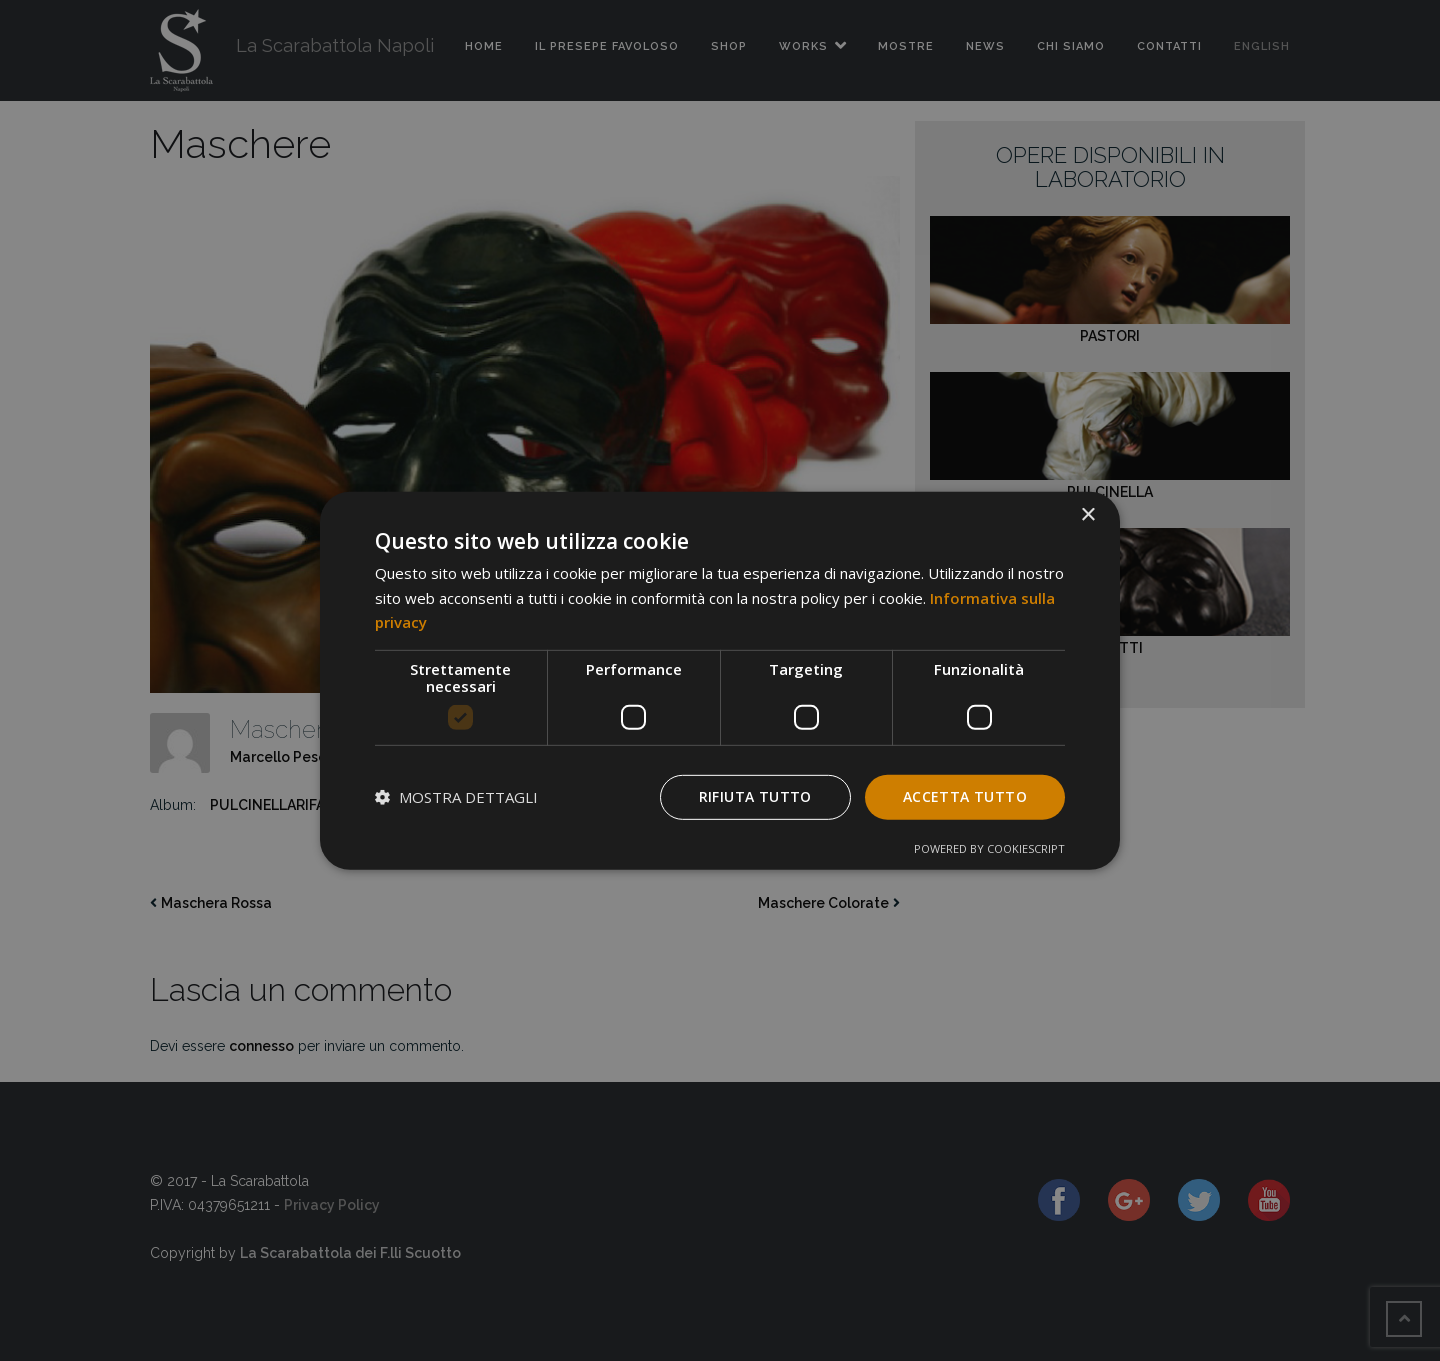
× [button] (1087, 514)
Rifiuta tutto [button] (755, 796)
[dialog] (720, 680)
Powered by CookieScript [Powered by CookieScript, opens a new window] (989, 848)
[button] (456, 797)
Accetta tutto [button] (965, 796)
